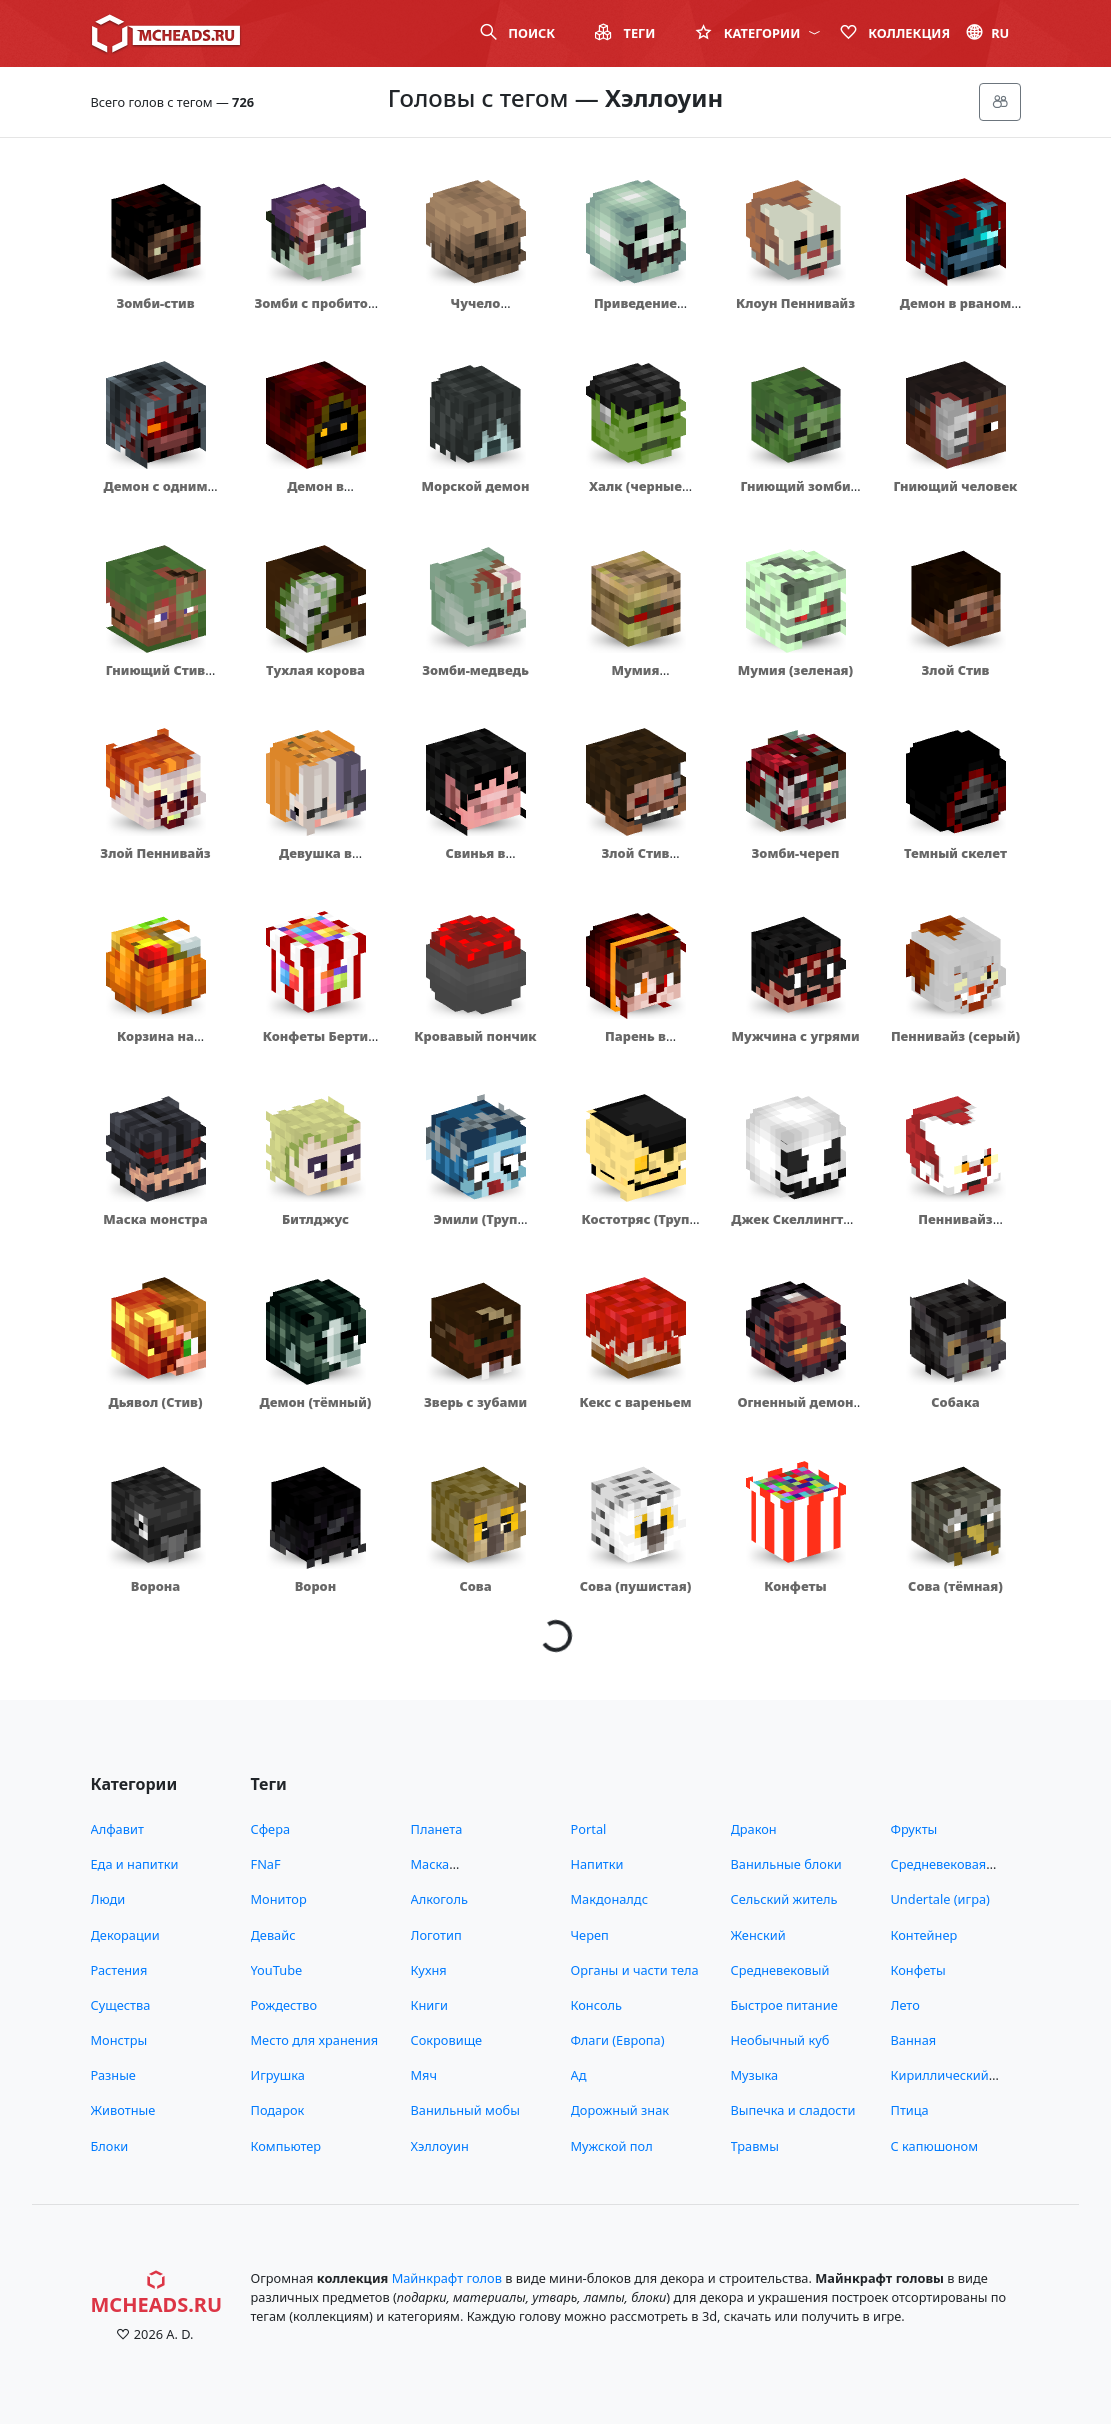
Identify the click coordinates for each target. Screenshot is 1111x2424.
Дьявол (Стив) (155, 1402)
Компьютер (286, 2146)
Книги (429, 2005)
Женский (758, 1935)
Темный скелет (955, 853)
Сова (475, 1586)
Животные (123, 2110)
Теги (625, 33)
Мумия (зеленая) (795, 670)
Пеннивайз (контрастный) (955, 1228)
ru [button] (987, 33)
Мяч (424, 2075)
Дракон (754, 1829)
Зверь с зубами (475, 1402)
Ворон (315, 1586)
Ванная (914, 2040)
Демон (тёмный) (316, 1402)
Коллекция (895, 33)
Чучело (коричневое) (475, 312)
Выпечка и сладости (793, 2110)
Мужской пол (612, 2146)
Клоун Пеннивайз (795, 303)
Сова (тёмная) (955, 1586)
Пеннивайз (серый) (955, 1036)
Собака (955, 1402)
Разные (113, 2075)
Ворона (155, 1586)
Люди (108, 1899)
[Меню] (1000, 102)
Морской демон (476, 486)
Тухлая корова (315, 670)
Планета (437, 1829)
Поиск (517, 33)
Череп (590, 1935)
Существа (121, 2005)
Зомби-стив (155, 303)
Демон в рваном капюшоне (956, 312)
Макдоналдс (609, 1899)
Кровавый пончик (475, 1036)
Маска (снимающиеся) (459, 1873)
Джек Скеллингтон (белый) (795, 1228)
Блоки (110, 2146)
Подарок (278, 2110)
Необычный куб (780, 2040)
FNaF (266, 1864)
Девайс (273, 1935)
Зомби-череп (796, 853)
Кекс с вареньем (636, 1402)
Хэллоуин (440, 2146)
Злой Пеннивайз (155, 853)
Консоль (596, 2005)
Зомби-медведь (475, 670)
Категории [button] (757, 33)
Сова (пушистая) (636, 1586)
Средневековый (780, 1970)
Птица (910, 2110)
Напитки (597, 1864)
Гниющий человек (956, 486)
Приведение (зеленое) (635, 312)
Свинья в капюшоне (475, 862)
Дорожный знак (620, 2110)
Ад (579, 2075)
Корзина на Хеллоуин (155, 1045)
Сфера (271, 1829)
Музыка (755, 2075)
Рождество (284, 2005)
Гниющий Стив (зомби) (155, 679)
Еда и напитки (135, 1864)
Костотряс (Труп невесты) (636, 1228)
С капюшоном (934, 2146)
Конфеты (795, 1586)
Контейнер (924, 1935)
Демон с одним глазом (156, 495)
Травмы (755, 2146)
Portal (589, 1829)
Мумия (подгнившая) (635, 679)
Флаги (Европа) (618, 2040)
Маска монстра (155, 1219)
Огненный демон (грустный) (795, 1411)
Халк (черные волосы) (635, 495)
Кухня (429, 1970)
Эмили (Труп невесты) (476, 1228)
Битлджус (315, 1219)
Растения (119, 1970)
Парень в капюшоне (635, 1045)
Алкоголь (439, 1899)
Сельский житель (784, 1899)
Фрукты (914, 1829)
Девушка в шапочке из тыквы (315, 862)
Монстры (119, 2040)
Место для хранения (315, 2040)
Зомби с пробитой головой (315, 312)
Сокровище (447, 2040)
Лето (905, 2005)
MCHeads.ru (157, 2293)
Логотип (436, 1935)
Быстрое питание (784, 2005)
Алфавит (117, 1829)
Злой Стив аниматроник (635, 862)
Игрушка (278, 2075)
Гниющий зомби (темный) (795, 495)
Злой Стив (956, 670)
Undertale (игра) (940, 1899)
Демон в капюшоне (315, 495)
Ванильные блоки (786, 1864)
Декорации (125, 1935)
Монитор (279, 1899)
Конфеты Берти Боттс (315, 1045)
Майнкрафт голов (447, 2278)
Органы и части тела (635, 1970)
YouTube (277, 1970)
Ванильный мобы (465, 2110)
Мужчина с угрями (795, 1036)
